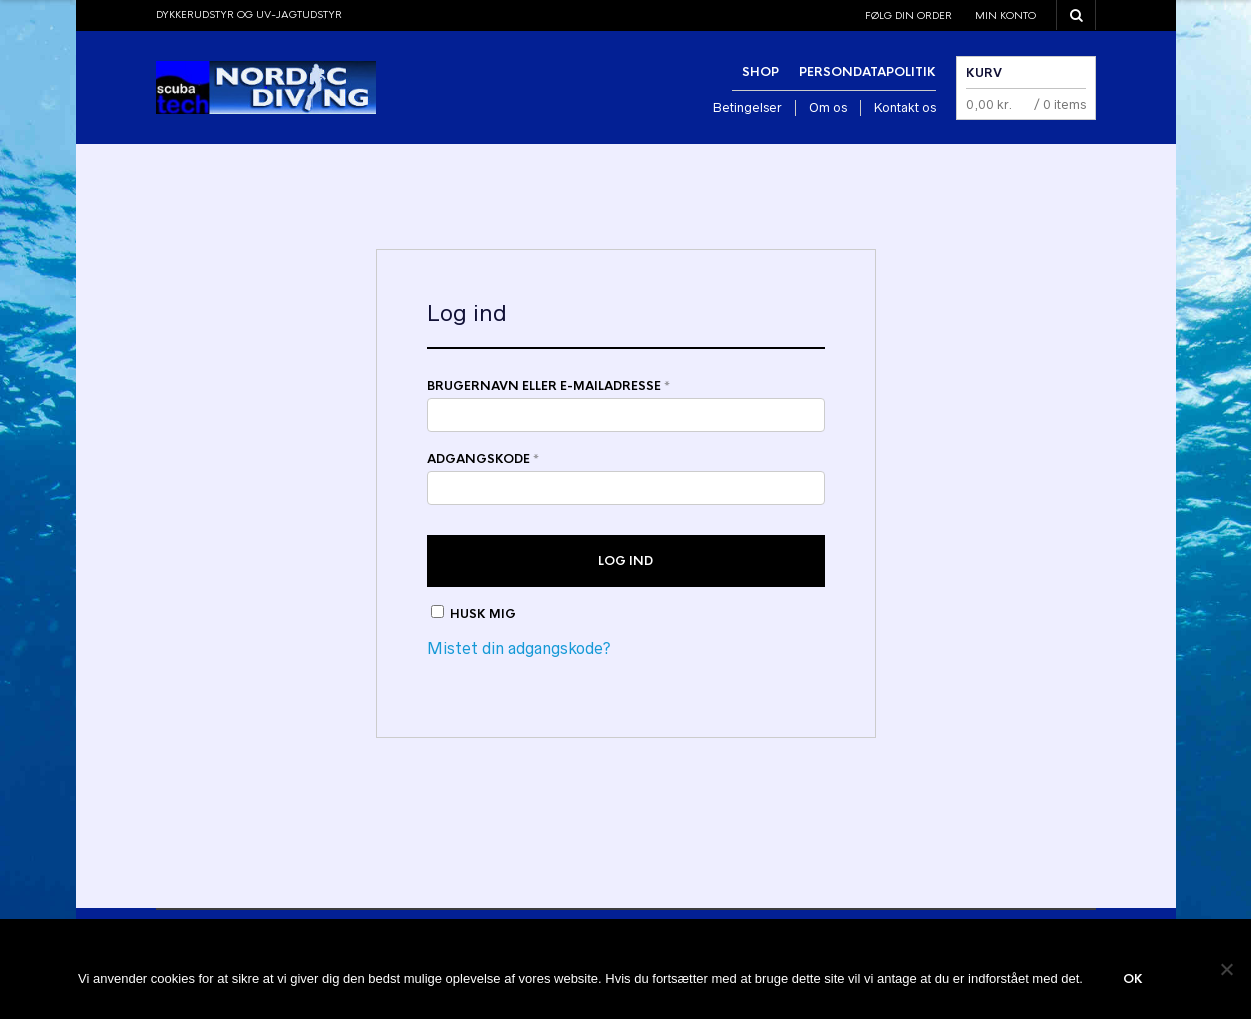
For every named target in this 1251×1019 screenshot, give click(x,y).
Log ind (625, 561)
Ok (1133, 979)
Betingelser (747, 107)
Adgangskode (483, 459)
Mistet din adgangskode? (519, 648)
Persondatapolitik (867, 72)
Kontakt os (905, 107)
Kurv (984, 73)
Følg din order (908, 15)
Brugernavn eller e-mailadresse (548, 386)
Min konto (1005, 15)
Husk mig (473, 613)
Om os (828, 107)
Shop (760, 72)
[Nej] (1226, 969)
